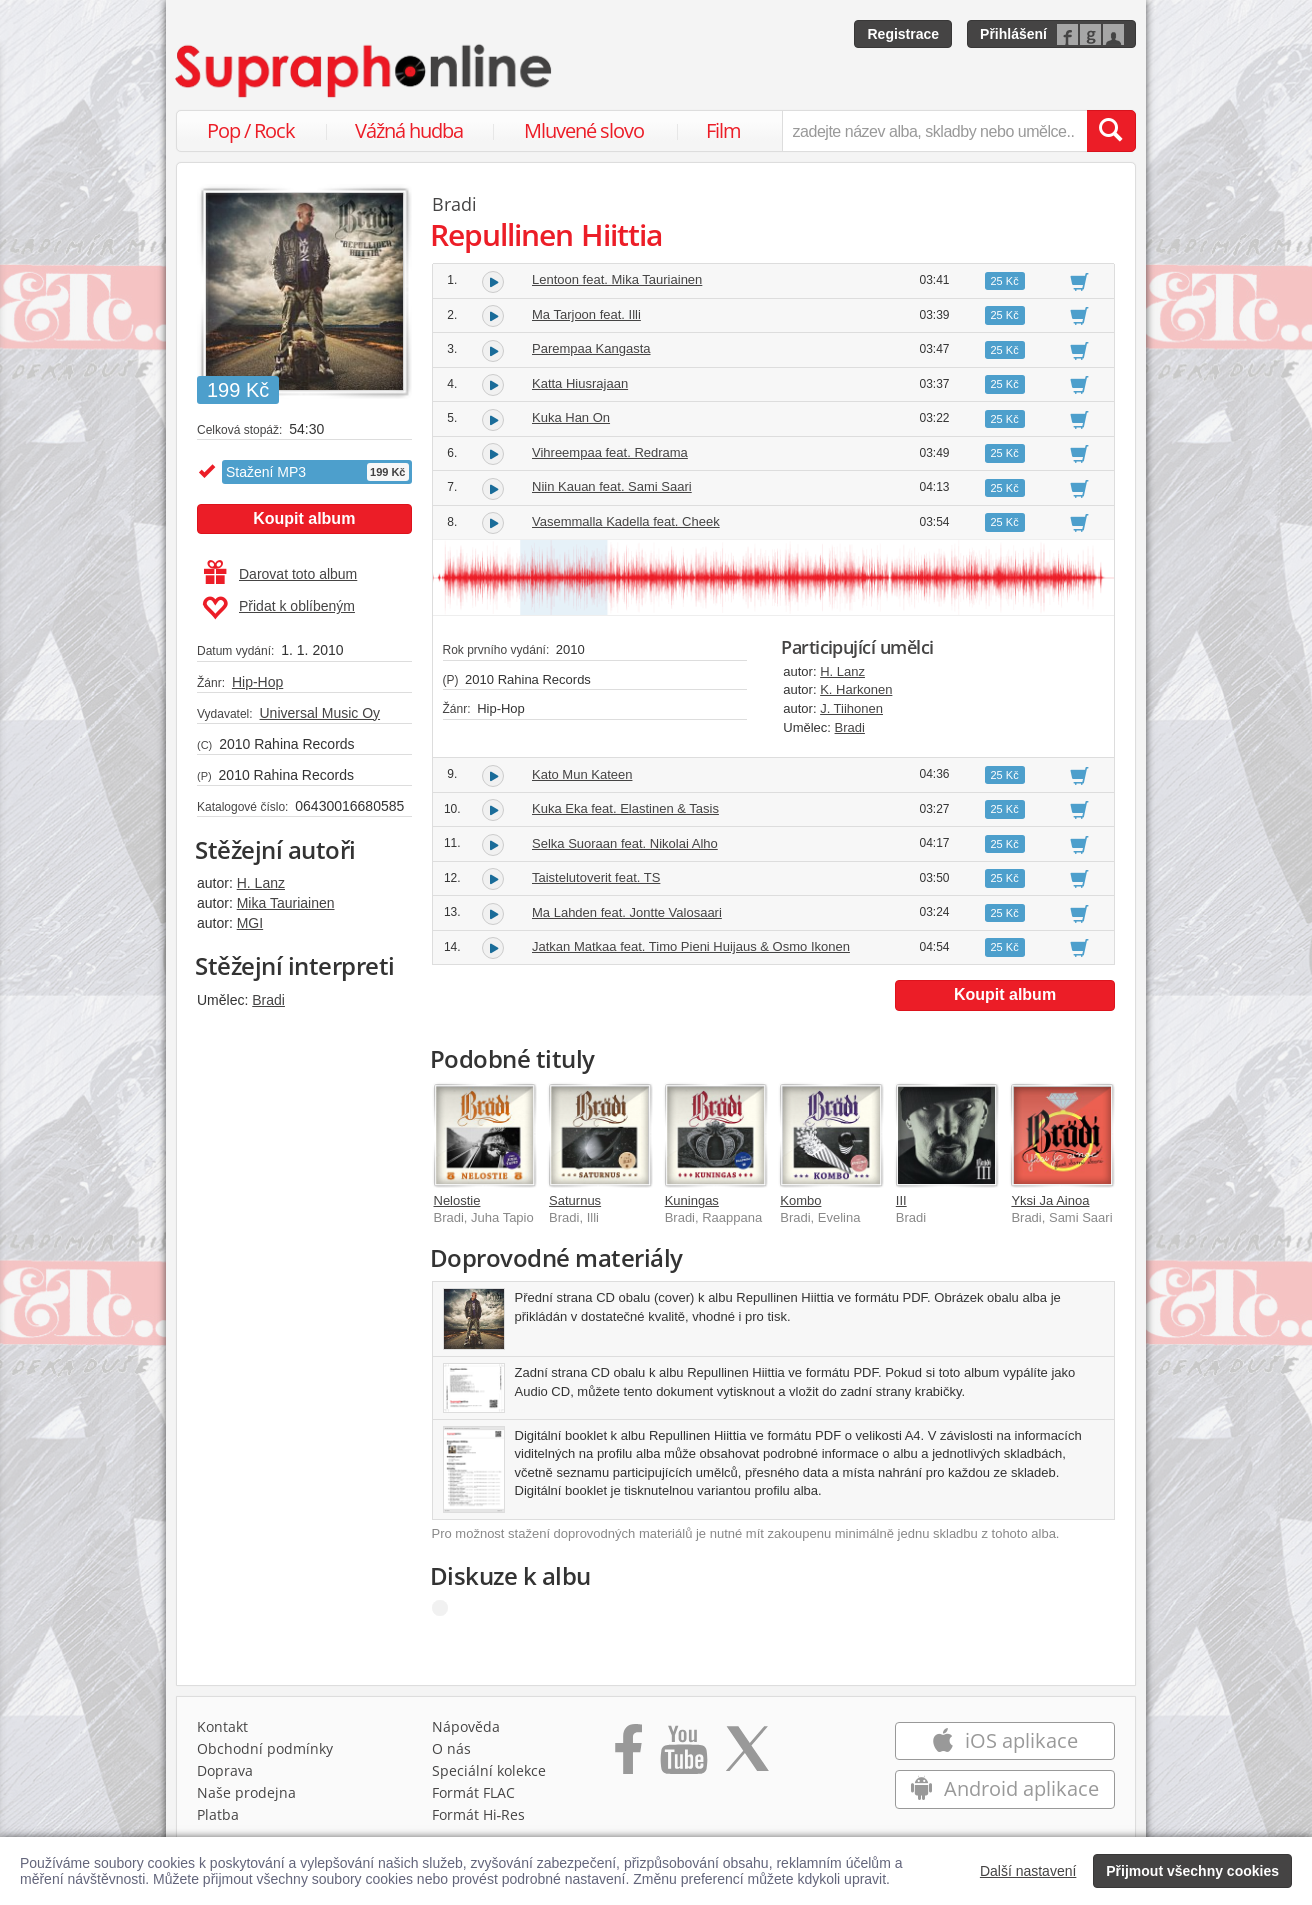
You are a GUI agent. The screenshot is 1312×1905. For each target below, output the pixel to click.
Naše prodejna (246, 1792)
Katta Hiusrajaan (580, 383)
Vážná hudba (409, 130)
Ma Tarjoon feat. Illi (586, 314)
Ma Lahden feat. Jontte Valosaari (627, 912)
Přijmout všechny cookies (1192, 1871)
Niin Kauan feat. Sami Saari (612, 486)
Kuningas (692, 1200)
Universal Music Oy (319, 713)
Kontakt (222, 1726)
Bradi (268, 1000)
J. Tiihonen (851, 708)
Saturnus (575, 1200)
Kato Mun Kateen (582, 774)
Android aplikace (1004, 1788)
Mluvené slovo (584, 130)
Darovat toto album (280, 574)
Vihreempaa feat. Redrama (610, 452)
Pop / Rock (251, 130)
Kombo (800, 1200)
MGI (250, 923)
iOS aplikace (1004, 1740)
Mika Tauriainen (286, 903)
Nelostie (457, 1200)
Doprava (225, 1770)
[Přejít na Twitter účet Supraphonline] (747, 1756)
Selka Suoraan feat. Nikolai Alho (625, 843)
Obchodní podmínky (265, 1748)
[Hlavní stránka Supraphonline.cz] (365, 71)
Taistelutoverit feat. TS (596, 877)
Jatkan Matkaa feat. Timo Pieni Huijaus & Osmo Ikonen (691, 946)
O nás (451, 1748)
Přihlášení (1013, 34)
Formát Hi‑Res (479, 1814)
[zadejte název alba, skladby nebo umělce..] (934, 131)
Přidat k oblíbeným (278, 608)
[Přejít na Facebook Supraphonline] (628, 1756)
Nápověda (466, 1726)
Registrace (903, 34)
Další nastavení (1028, 1871)
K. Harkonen (856, 689)
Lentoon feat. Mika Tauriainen (617, 279)
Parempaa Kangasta (591, 348)
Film (723, 130)
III (901, 1200)
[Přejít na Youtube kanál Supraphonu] (683, 1756)
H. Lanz (261, 883)
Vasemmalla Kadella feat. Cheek (626, 521)
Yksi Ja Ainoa (1050, 1200)
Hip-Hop (257, 682)
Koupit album (304, 518)
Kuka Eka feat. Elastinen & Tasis (625, 808)
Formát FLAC (473, 1792)
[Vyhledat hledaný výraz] (1111, 131)
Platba (218, 1814)
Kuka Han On (571, 417)
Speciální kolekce (489, 1770)
